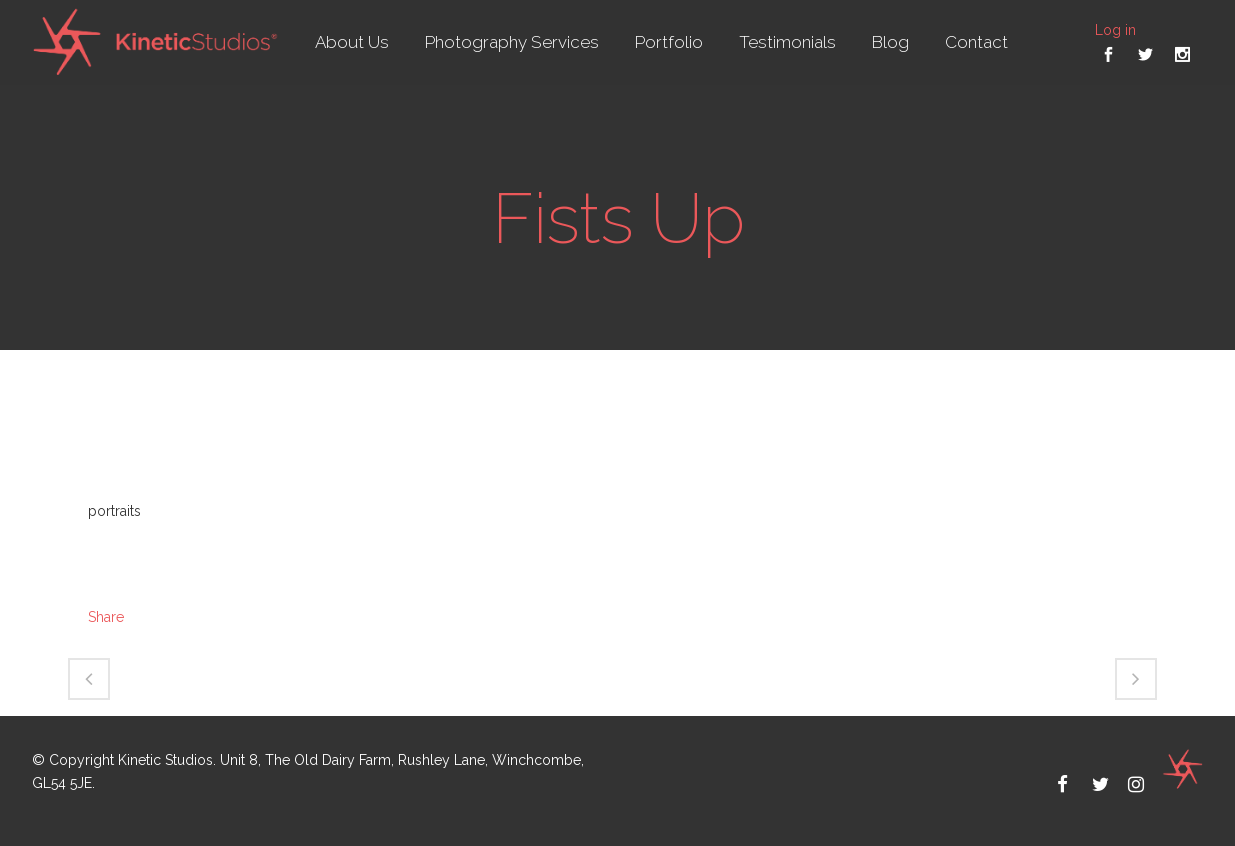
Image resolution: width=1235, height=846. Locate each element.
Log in (1115, 30)
